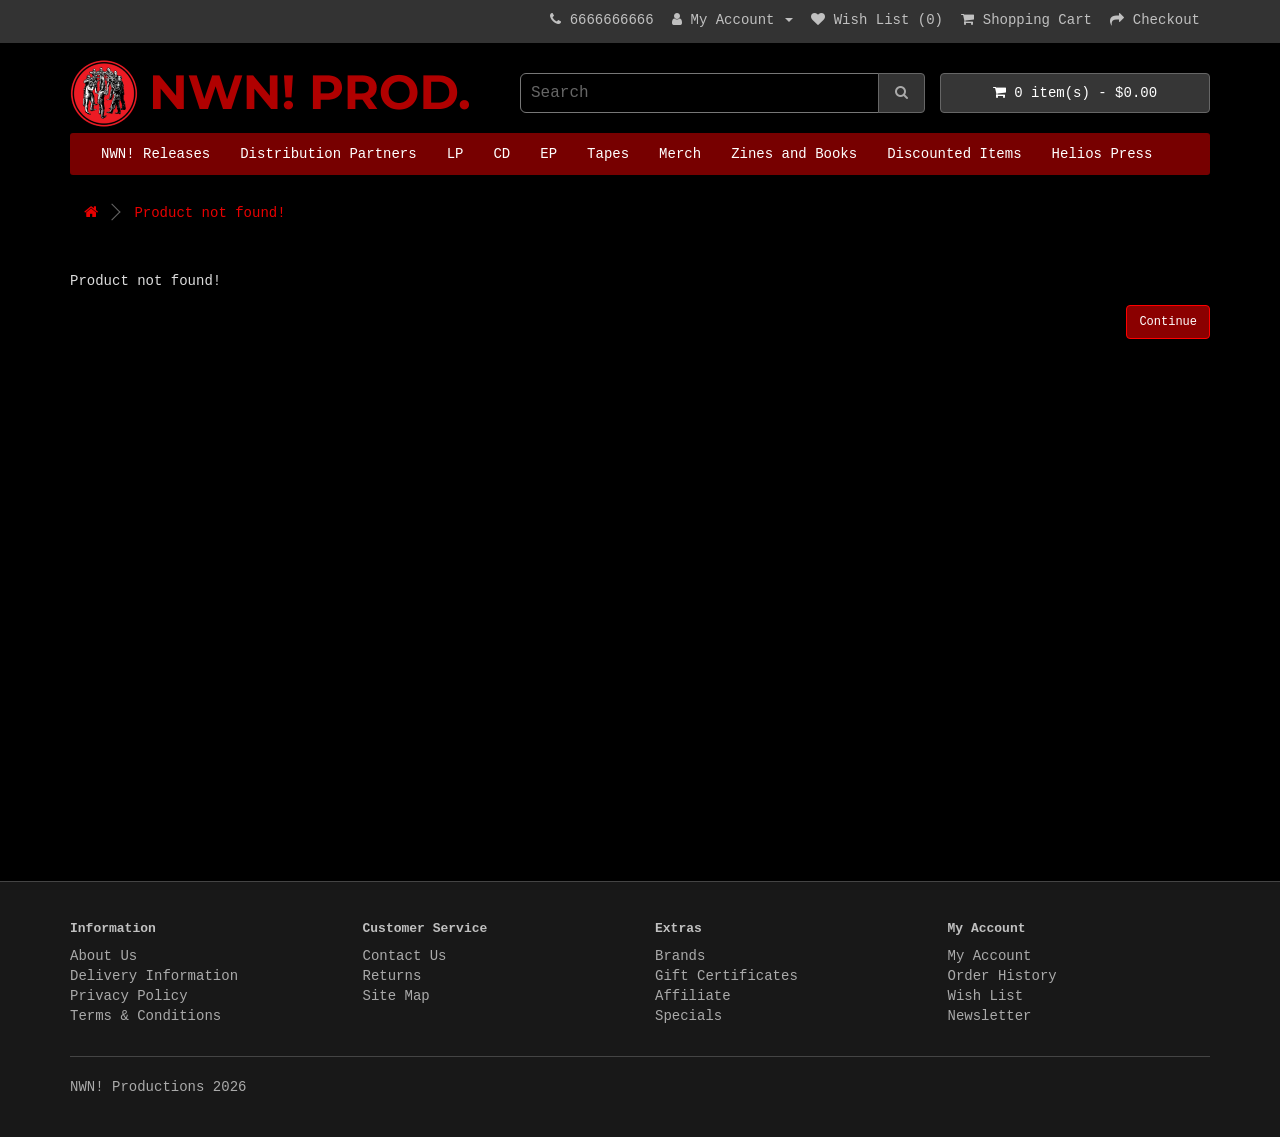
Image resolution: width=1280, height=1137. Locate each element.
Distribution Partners (328, 154)
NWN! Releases (155, 154)
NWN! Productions (75, 60)
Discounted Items (954, 154)
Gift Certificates (726, 976)
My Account (990, 956)
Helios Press (1102, 154)
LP (455, 154)
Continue (1168, 322)
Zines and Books (794, 154)
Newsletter (990, 1016)
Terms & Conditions (145, 1016)
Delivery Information (154, 976)
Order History (1002, 976)
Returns (392, 976)
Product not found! (209, 213)
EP (548, 154)
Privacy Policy (129, 996)
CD (501, 154)
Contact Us (405, 956)
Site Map (396, 996)
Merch (680, 154)
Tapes (608, 154)
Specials (688, 1016)
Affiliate (693, 996)
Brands (680, 956)
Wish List (986, 996)
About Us (103, 956)
